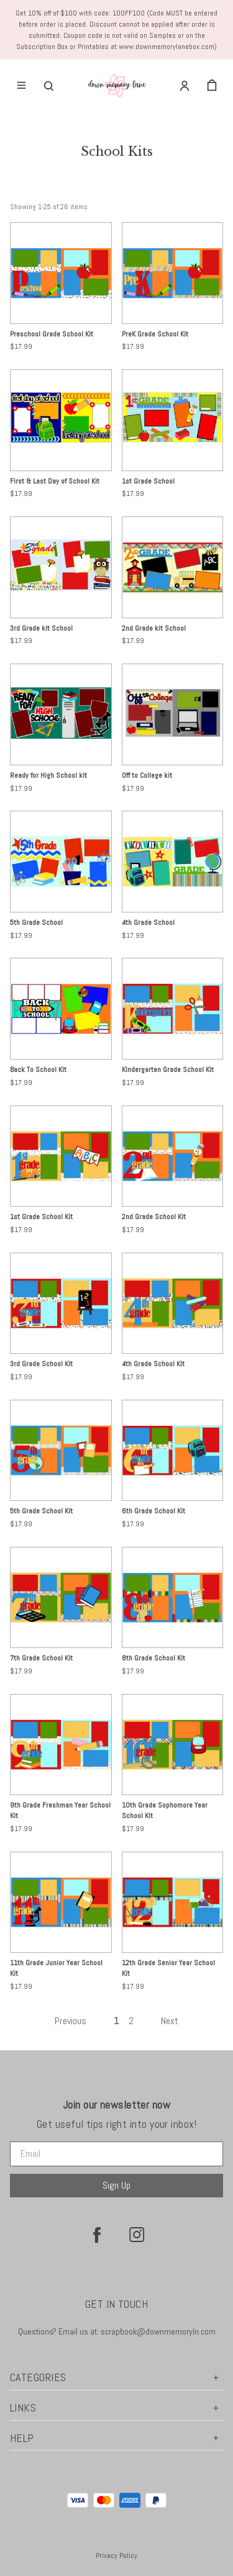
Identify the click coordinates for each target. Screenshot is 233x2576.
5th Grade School (36, 922)
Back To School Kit (38, 1069)
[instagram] (137, 2234)
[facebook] (97, 2234)
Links (116, 2407)
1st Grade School (148, 481)
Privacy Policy (116, 2555)
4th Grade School (148, 922)
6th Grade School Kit (153, 1511)
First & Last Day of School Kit (54, 481)
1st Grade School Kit (41, 1217)
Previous (70, 2020)
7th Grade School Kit (41, 1658)
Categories (116, 2377)
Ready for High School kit (48, 775)
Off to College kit (147, 775)
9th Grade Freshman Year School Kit (60, 1810)
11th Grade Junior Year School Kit (56, 1968)
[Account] (184, 85)
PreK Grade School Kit (155, 334)
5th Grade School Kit (41, 1511)
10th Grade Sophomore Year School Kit (165, 1810)
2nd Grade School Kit (154, 1217)
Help (116, 2438)
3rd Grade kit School (41, 628)
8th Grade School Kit (153, 1658)
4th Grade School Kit (153, 1364)
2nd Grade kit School (154, 628)
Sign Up (116, 2185)
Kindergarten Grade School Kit (168, 1069)
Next (169, 2020)
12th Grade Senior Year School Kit (168, 1968)
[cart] (212, 85)
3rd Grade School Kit (41, 1364)
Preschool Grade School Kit (51, 334)
